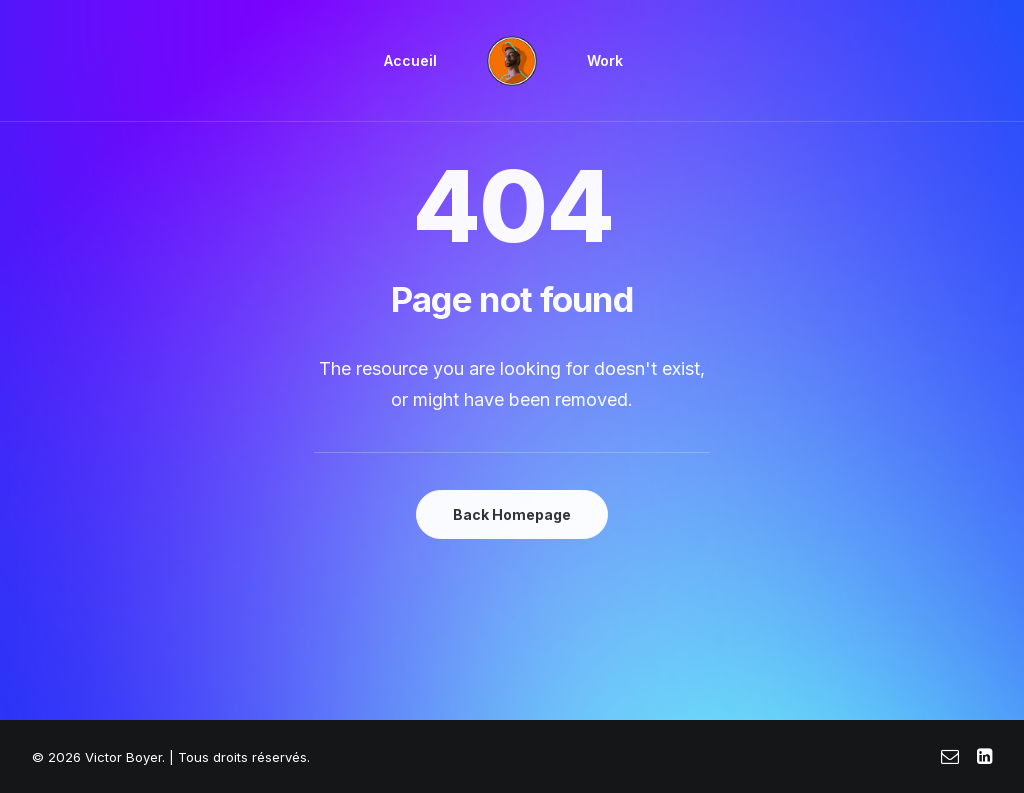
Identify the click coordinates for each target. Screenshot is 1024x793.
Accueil (410, 60)
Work (605, 60)
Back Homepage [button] (512, 514)
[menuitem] (410, 61)
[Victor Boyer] (512, 61)
